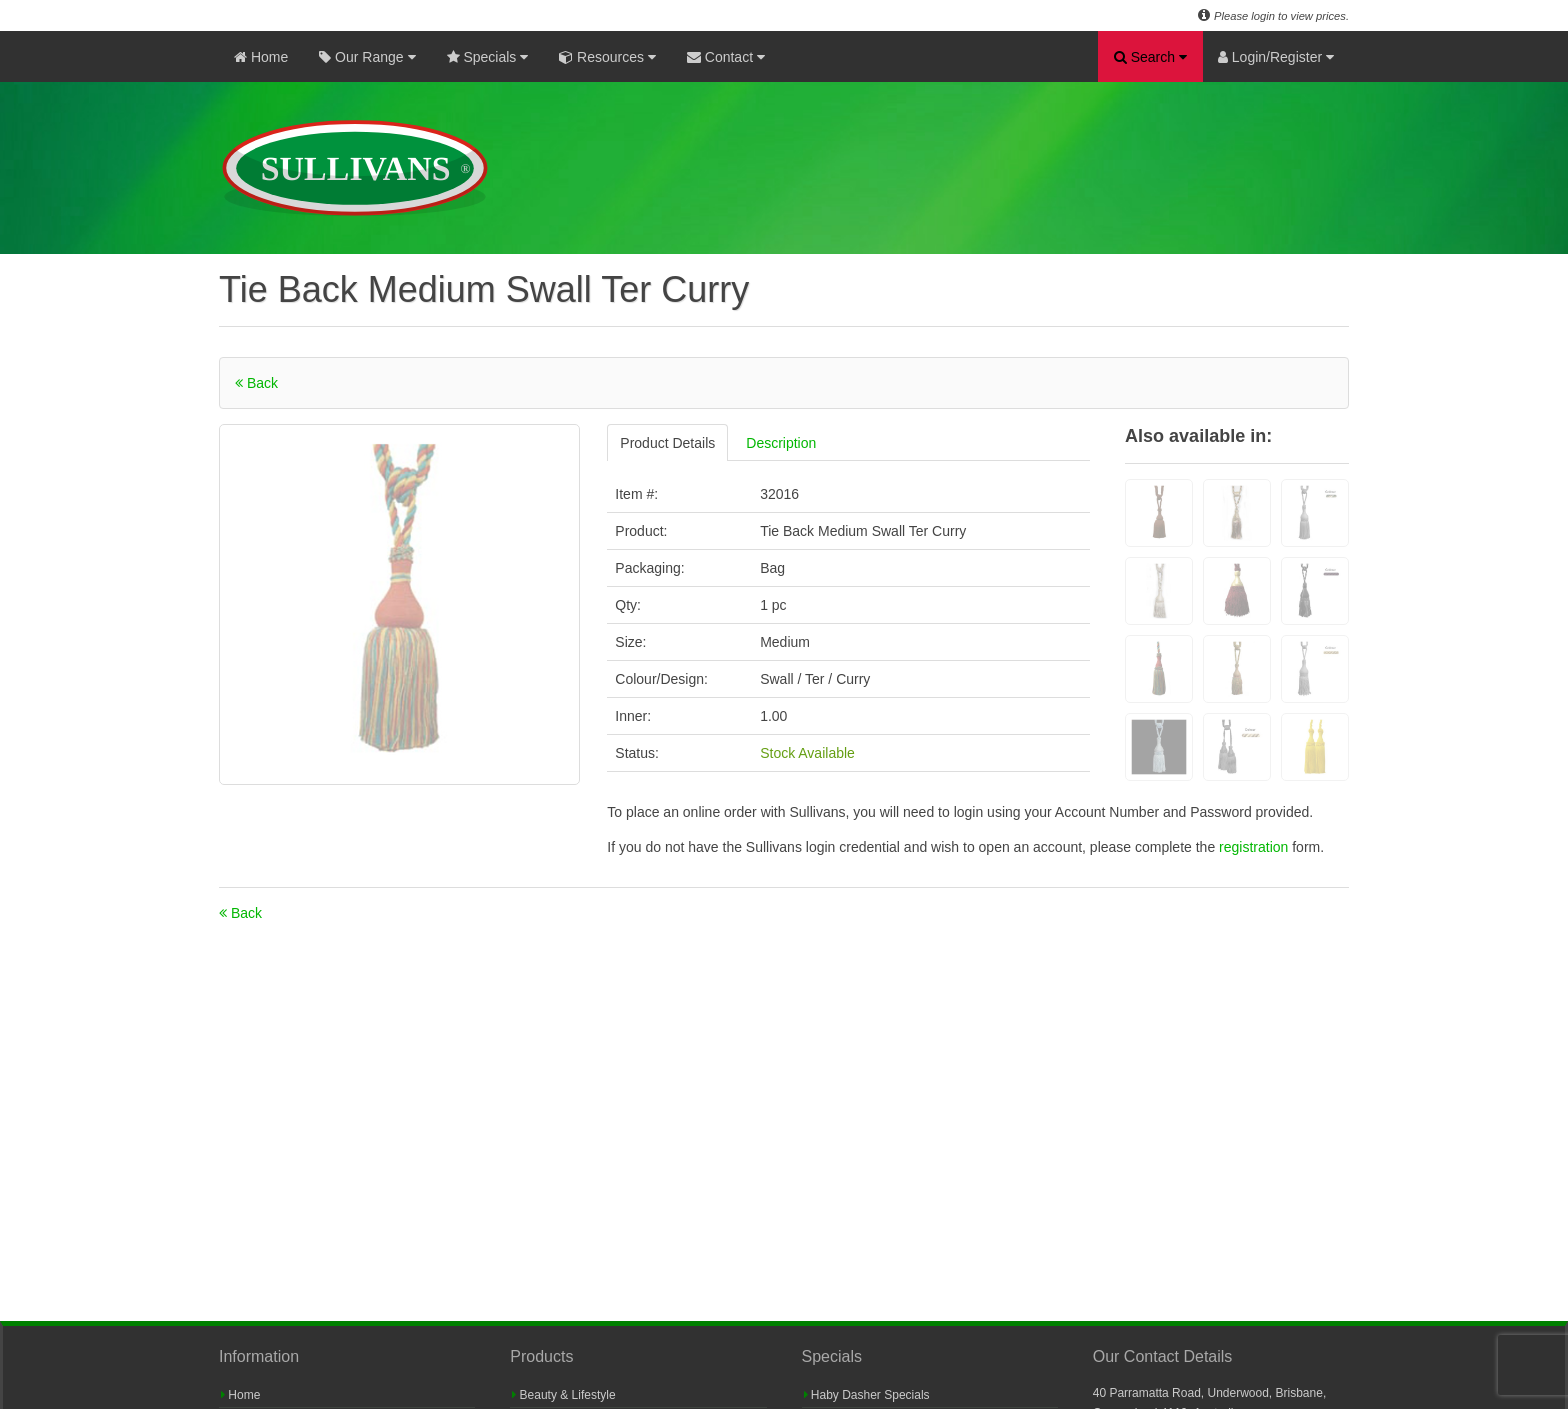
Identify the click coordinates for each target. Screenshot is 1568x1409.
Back (256, 383)
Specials (488, 57)
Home (261, 57)
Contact (726, 57)
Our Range (367, 57)
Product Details (667, 443)
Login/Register (1276, 57)
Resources (607, 57)
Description (781, 443)
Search (1150, 57)
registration (1255, 847)
